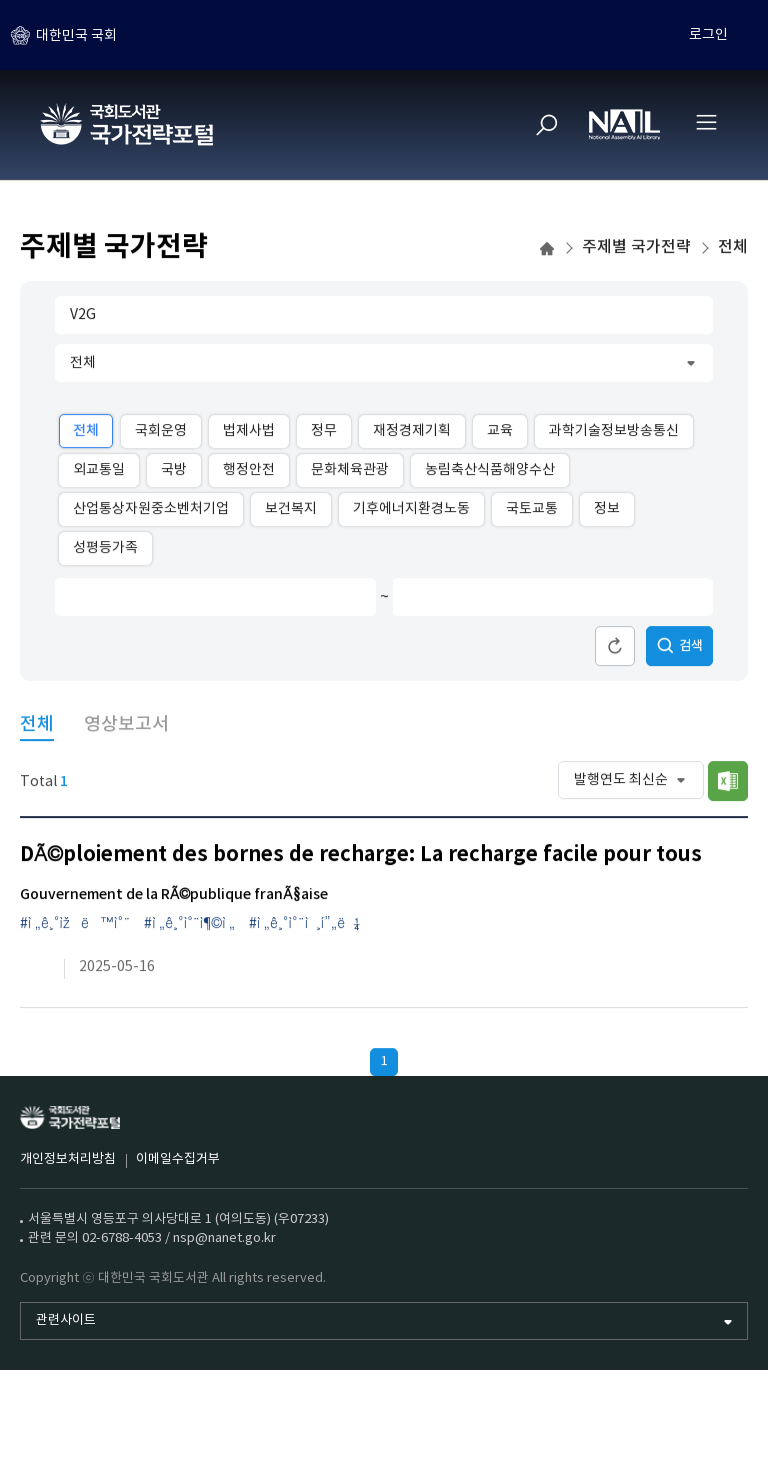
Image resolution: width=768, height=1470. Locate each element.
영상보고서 (126, 729)
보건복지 (291, 514)
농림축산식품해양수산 (490, 475)
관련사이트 (66, 1320)
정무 (324, 435)
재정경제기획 (412, 435)
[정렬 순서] (631, 785)
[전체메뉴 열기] (706, 122)
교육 (500, 435)
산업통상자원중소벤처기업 (151, 514)
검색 (679, 651)
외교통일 (99, 475)
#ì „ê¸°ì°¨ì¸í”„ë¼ (304, 929)
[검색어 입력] (384, 320)
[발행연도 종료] (538, 602)
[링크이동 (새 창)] (34, 972)
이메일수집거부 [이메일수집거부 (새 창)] (178, 1159)
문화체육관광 (350, 475)
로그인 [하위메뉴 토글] (708, 35)
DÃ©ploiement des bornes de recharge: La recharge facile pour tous (361, 860)
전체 (86, 435)
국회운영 (161, 435)
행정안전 (249, 475)
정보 (607, 514)
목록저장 (728, 786)
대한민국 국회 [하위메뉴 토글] (76, 35)
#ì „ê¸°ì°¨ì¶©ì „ (189, 929)
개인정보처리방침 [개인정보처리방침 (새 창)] (68, 1159)
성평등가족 (105, 553)
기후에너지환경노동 (411, 514)
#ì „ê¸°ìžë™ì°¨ (75, 929)
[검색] (547, 125)
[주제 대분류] (384, 368)
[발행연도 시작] (200, 602)
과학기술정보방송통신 (614, 435)
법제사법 (249, 435)
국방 (174, 475)
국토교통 (532, 514)
